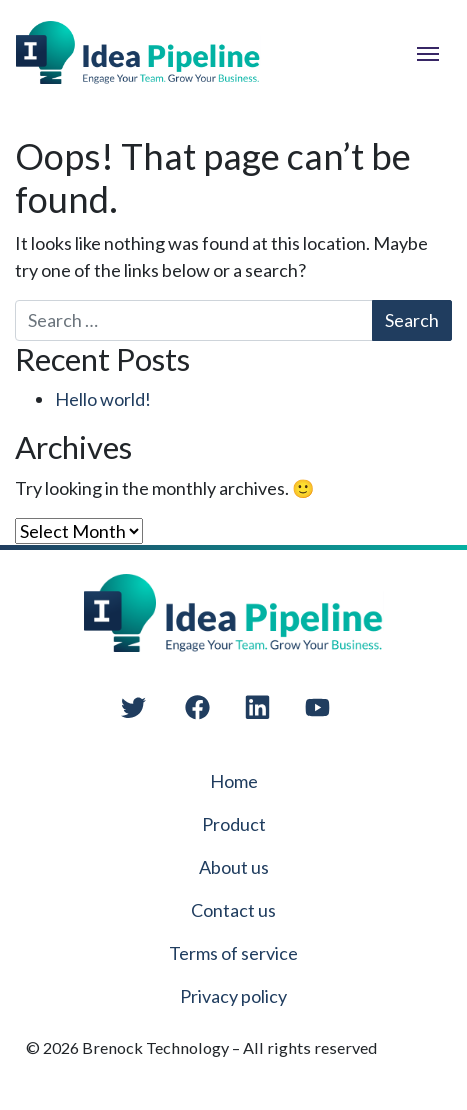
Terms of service (233, 953)
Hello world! (103, 399)
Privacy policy (233, 996)
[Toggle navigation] (428, 52)
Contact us (233, 910)
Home (234, 781)
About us (234, 867)
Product (234, 824)
